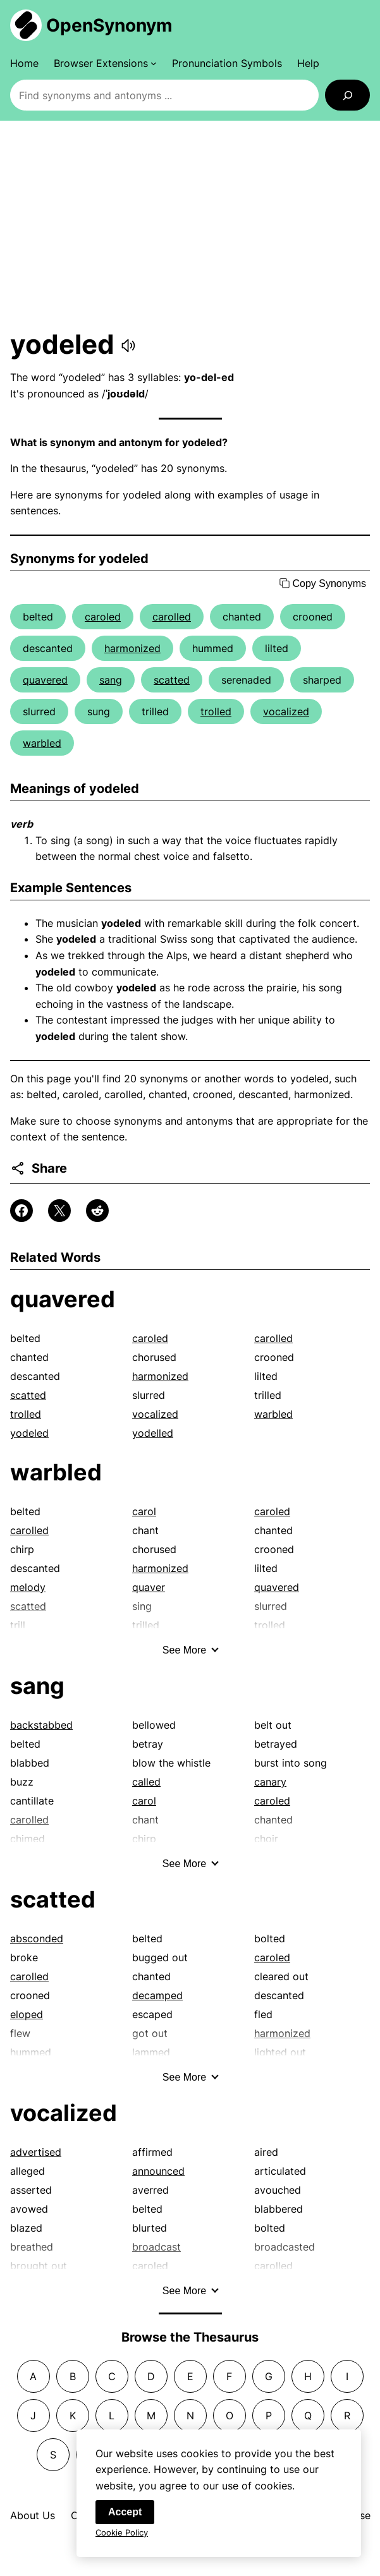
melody (28, 1587)
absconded (36, 1938)
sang (110, 680)
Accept (125, 2513)
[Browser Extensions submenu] (105, 63)
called (146, 1781)
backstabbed (41, 1725)
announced (158, 2171)
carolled (171, 616)
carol (144, 1511)
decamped (157, 1995)
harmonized (132, 648)
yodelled (152, 1433)
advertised (35, 2152)
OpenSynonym (109, 25)
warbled (42, 743)
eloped (26, 2014)
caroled (103, 616)
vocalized (286, 711)
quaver (148, 1587)
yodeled (29, 1433)
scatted (172, 680)
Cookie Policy (121, 2534)
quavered (45, 680)
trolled (215, 711)
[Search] (347, 95)
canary (270, 1781)
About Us (32, 2515)
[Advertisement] (190, 224)
